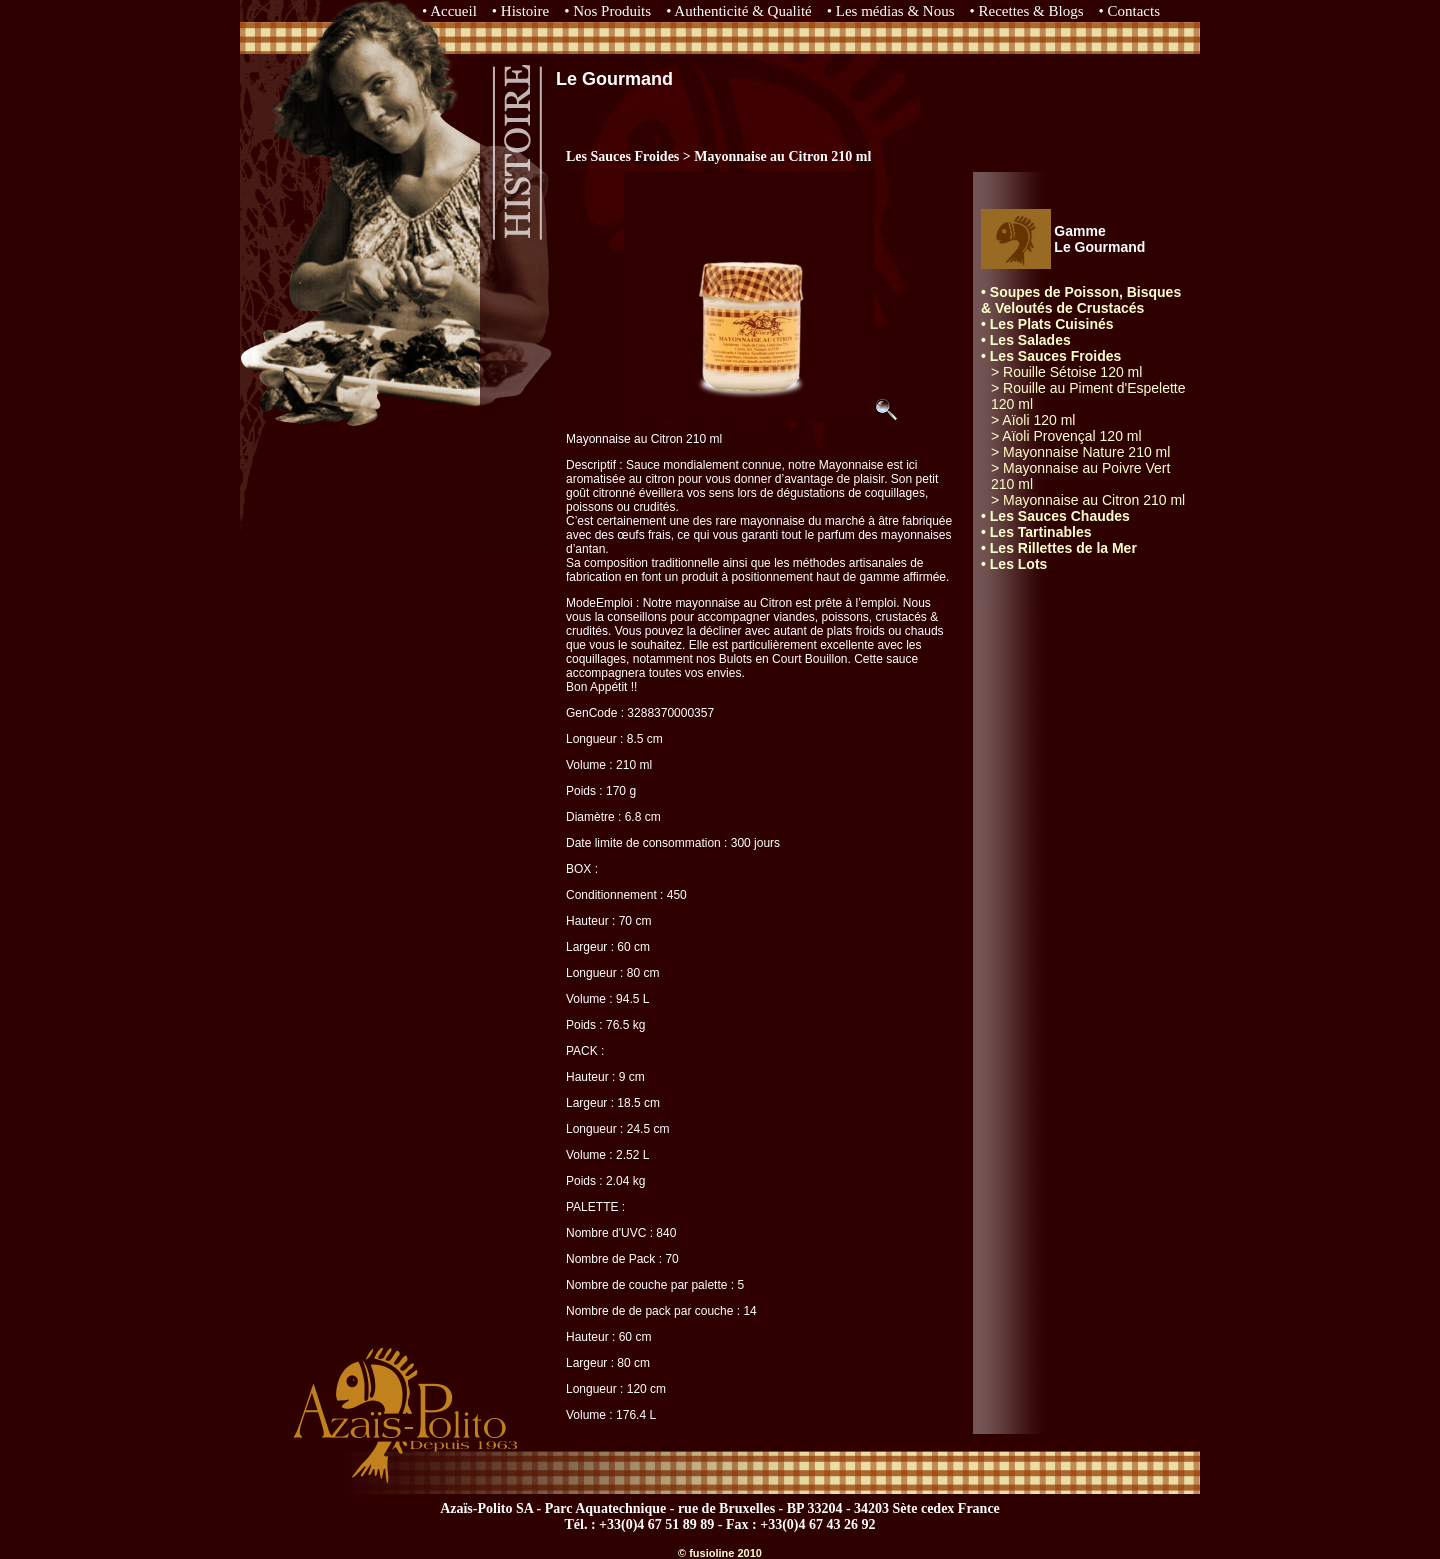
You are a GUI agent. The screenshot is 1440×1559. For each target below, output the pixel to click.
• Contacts (1130, 11)
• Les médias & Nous (891, 11)
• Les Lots (1014, 564)
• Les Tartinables (1036, 532)
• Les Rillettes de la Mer (1059, 548)
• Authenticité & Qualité (739, 11)
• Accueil (449, 11)
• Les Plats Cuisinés (1047, 324)
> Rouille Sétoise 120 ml (1066, 372)
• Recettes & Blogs (1027, 11)
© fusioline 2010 (720, 1553)
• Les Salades (1026, 340)
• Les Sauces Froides (1051, 356)
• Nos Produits (607, 11)
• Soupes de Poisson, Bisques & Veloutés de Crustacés (1081, 300)
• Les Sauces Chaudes (1055, 516)
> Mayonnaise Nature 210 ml (1080, 452)
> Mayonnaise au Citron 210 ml (1088, 500)
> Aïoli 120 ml (1033, 420)
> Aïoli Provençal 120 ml (1066, 436)
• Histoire (520, 11)
